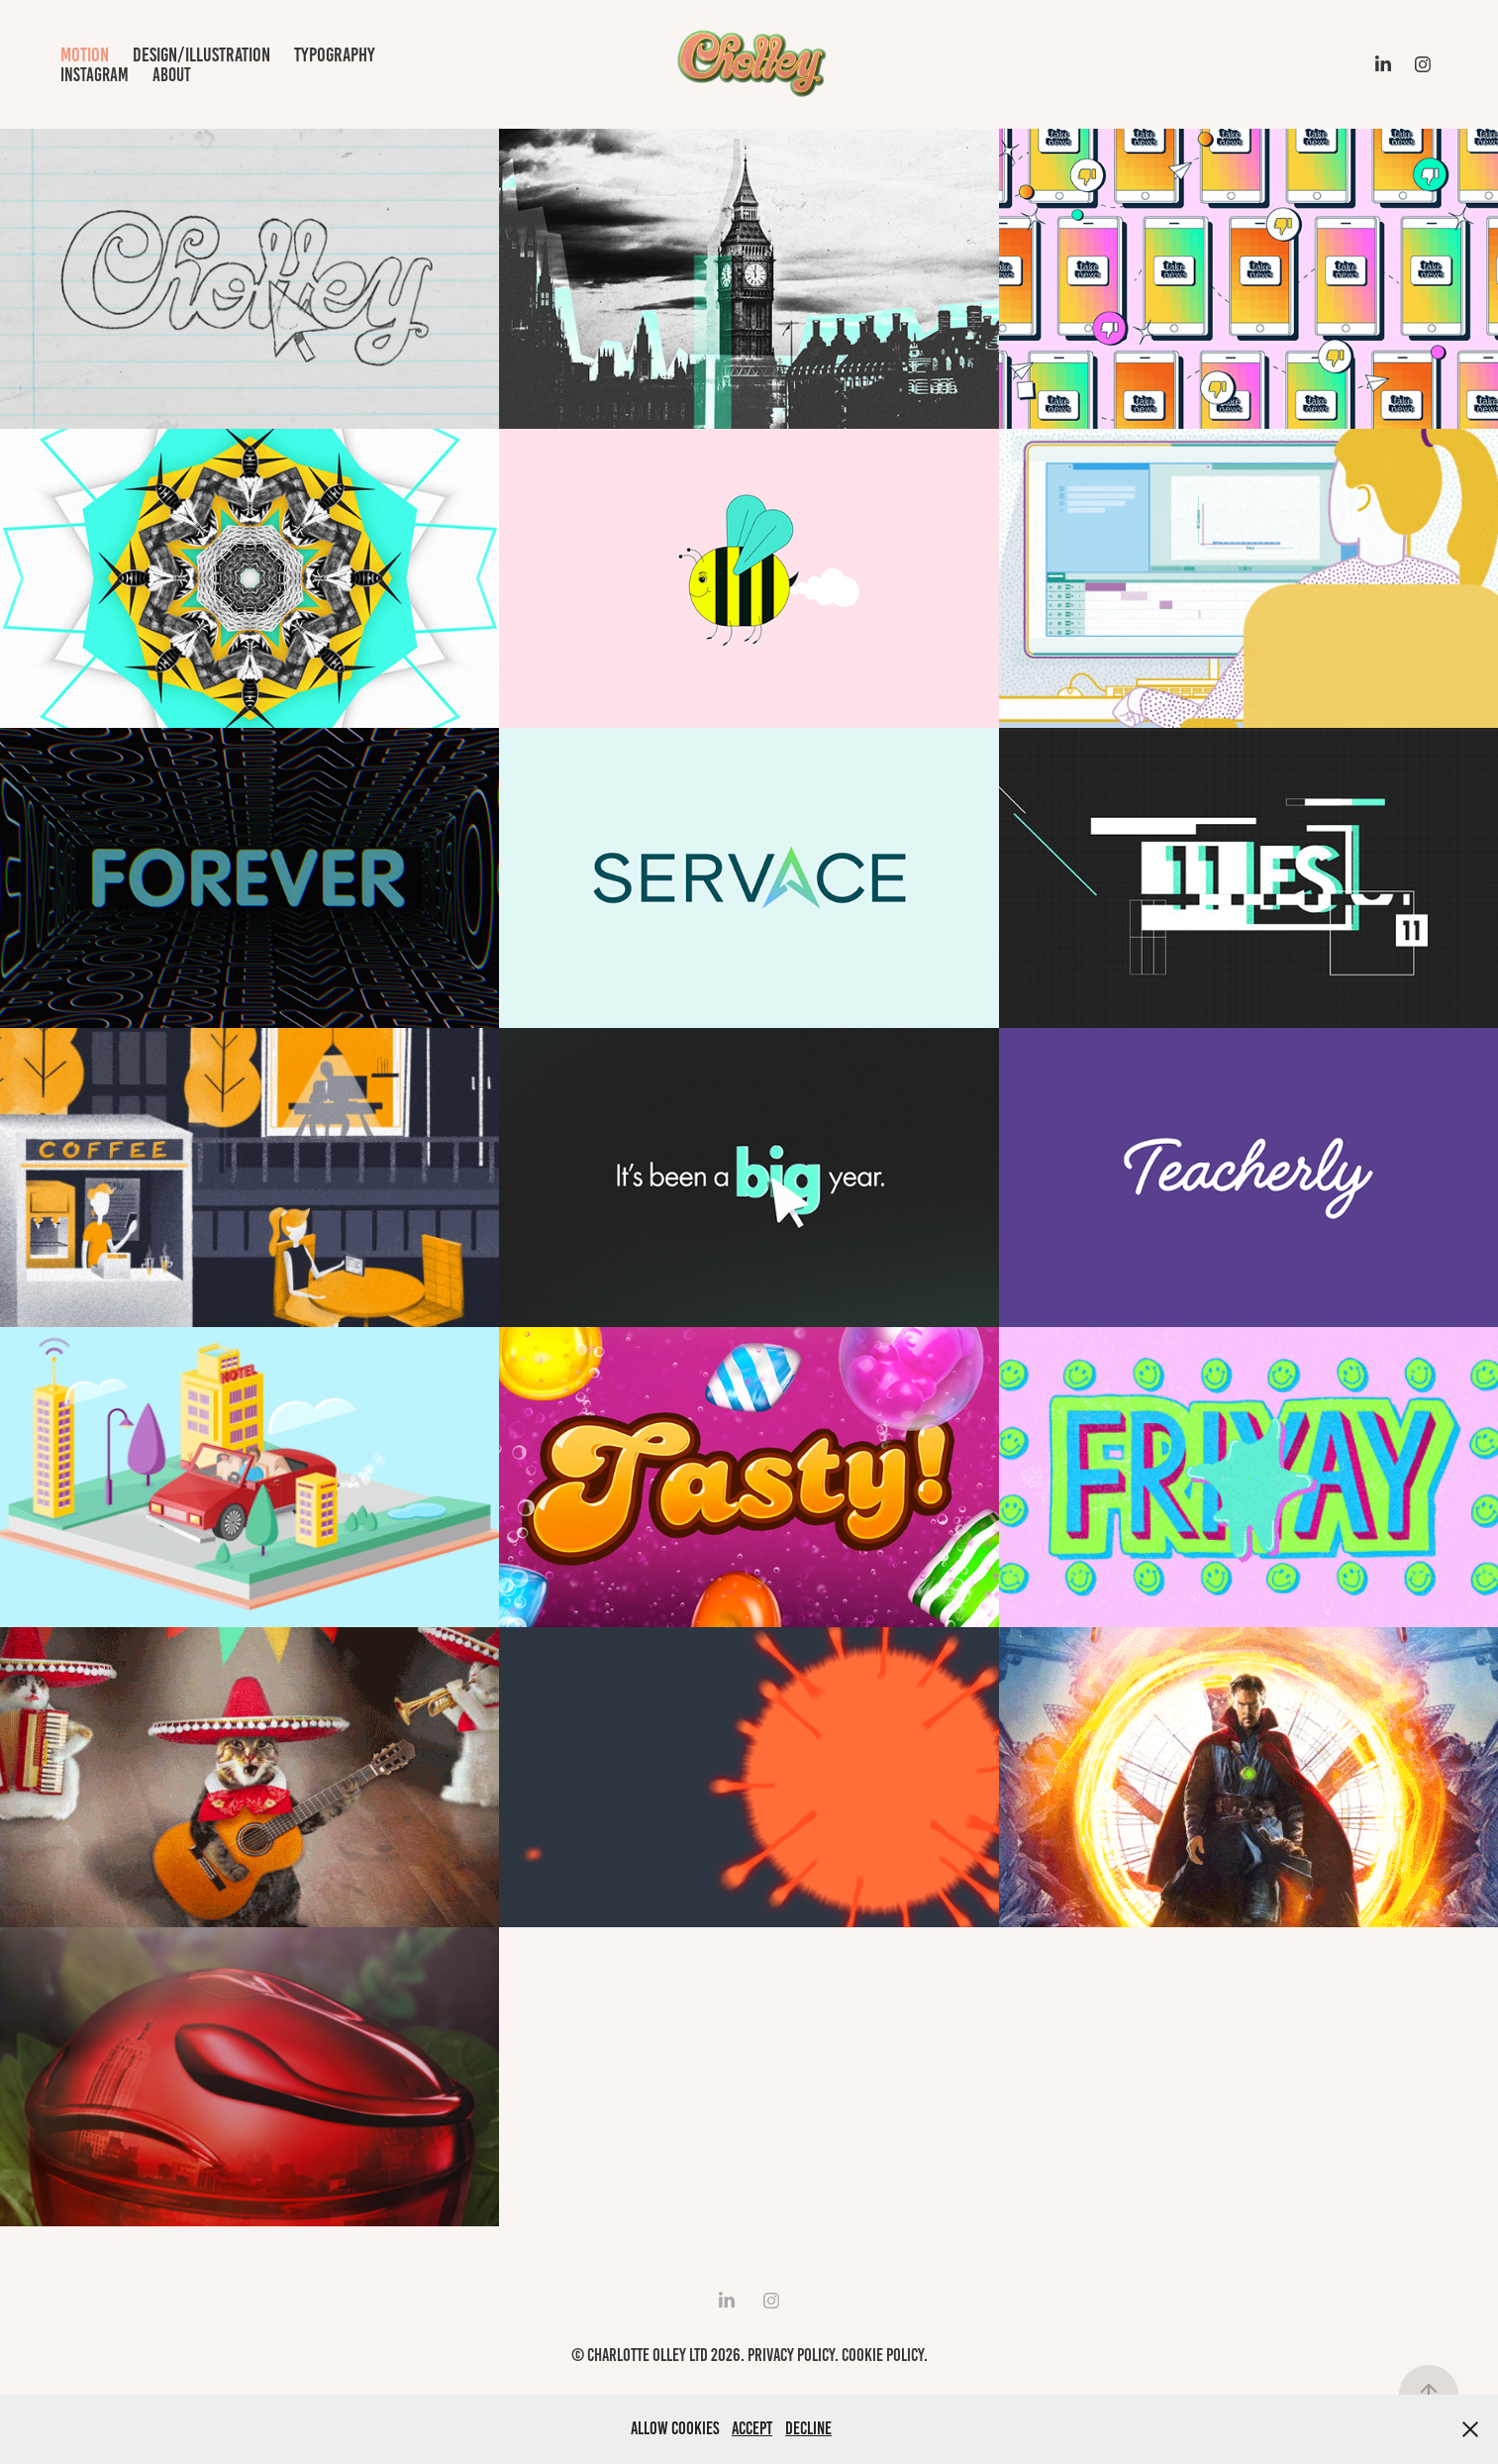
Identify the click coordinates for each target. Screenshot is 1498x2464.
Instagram (94, 74)
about (171, 74)
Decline (808, 2428)
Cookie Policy (883, 2355)
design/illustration (201, 54)
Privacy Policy (791, 2355)
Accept (752, 2428)
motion (84, 54)
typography (334, 54)
